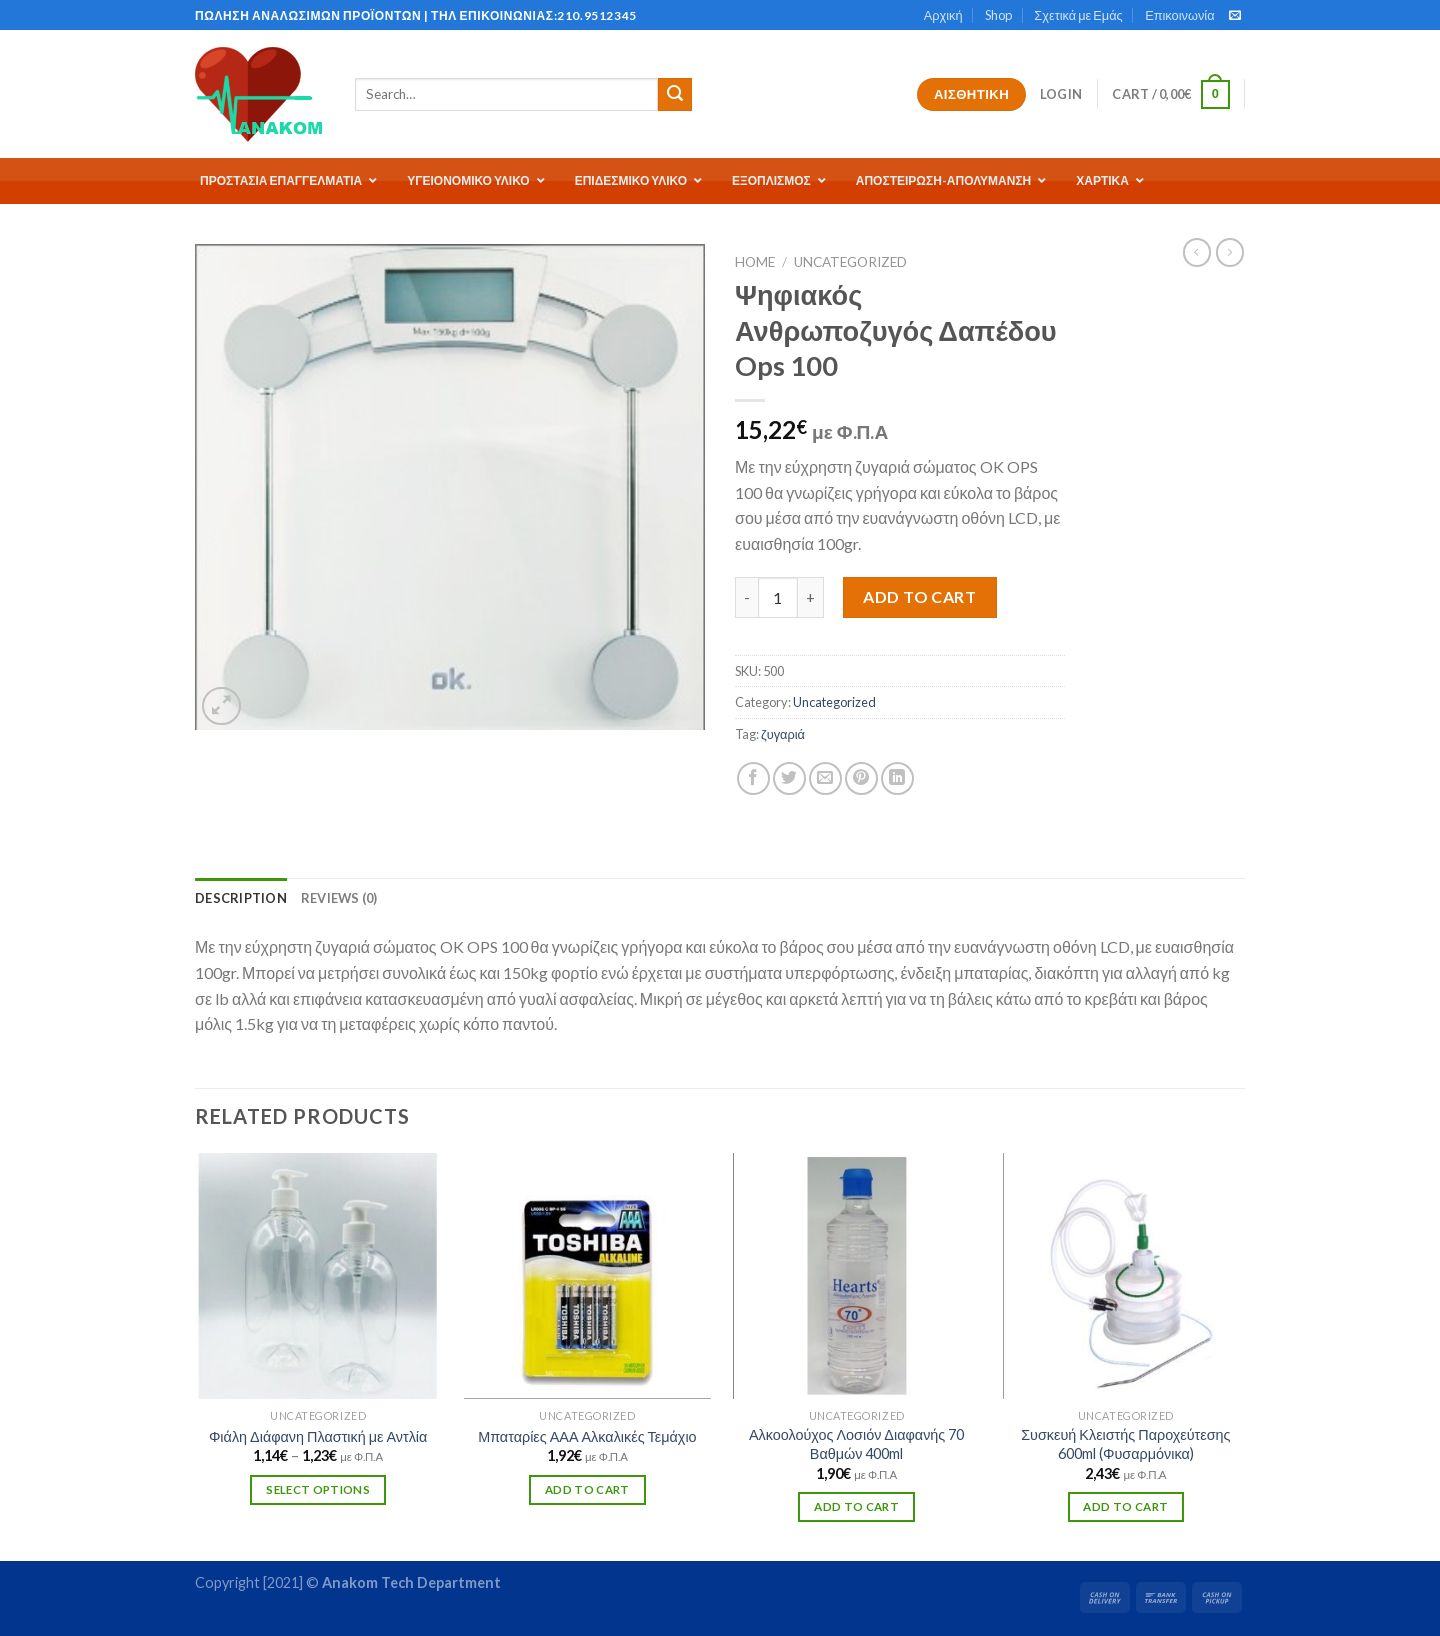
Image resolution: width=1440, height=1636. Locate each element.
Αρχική (943, 15)
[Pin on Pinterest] (861, 778)
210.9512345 (597, 15)
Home (755, 262)
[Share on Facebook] (753, 778)
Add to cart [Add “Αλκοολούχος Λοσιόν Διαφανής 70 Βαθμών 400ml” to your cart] (856, 1506)
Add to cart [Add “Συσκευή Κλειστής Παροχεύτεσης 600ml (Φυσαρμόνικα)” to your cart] (1125, 1506)
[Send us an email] (1235, 16)
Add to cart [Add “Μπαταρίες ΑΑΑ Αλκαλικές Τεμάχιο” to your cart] (587, 1489)
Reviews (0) (339, 898)
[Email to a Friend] (825, 778)
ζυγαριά (783, 734)
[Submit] (675, 95)
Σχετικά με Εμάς (1078, 15)
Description (241, 898)
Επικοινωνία (1179, 15)
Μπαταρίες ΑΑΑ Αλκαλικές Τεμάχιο (587, 1436)
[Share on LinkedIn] (897, 778)
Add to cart (919, 596)
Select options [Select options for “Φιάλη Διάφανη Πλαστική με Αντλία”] (318, 1489)
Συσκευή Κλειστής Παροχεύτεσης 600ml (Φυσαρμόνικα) (1125, 1444)
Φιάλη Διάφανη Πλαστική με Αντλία (318, 1436)
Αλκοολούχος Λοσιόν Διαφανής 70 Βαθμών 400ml (856, 1444)
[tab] (241, 898)
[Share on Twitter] (789, 778)
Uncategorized (850, 262)
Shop (998, 15)
